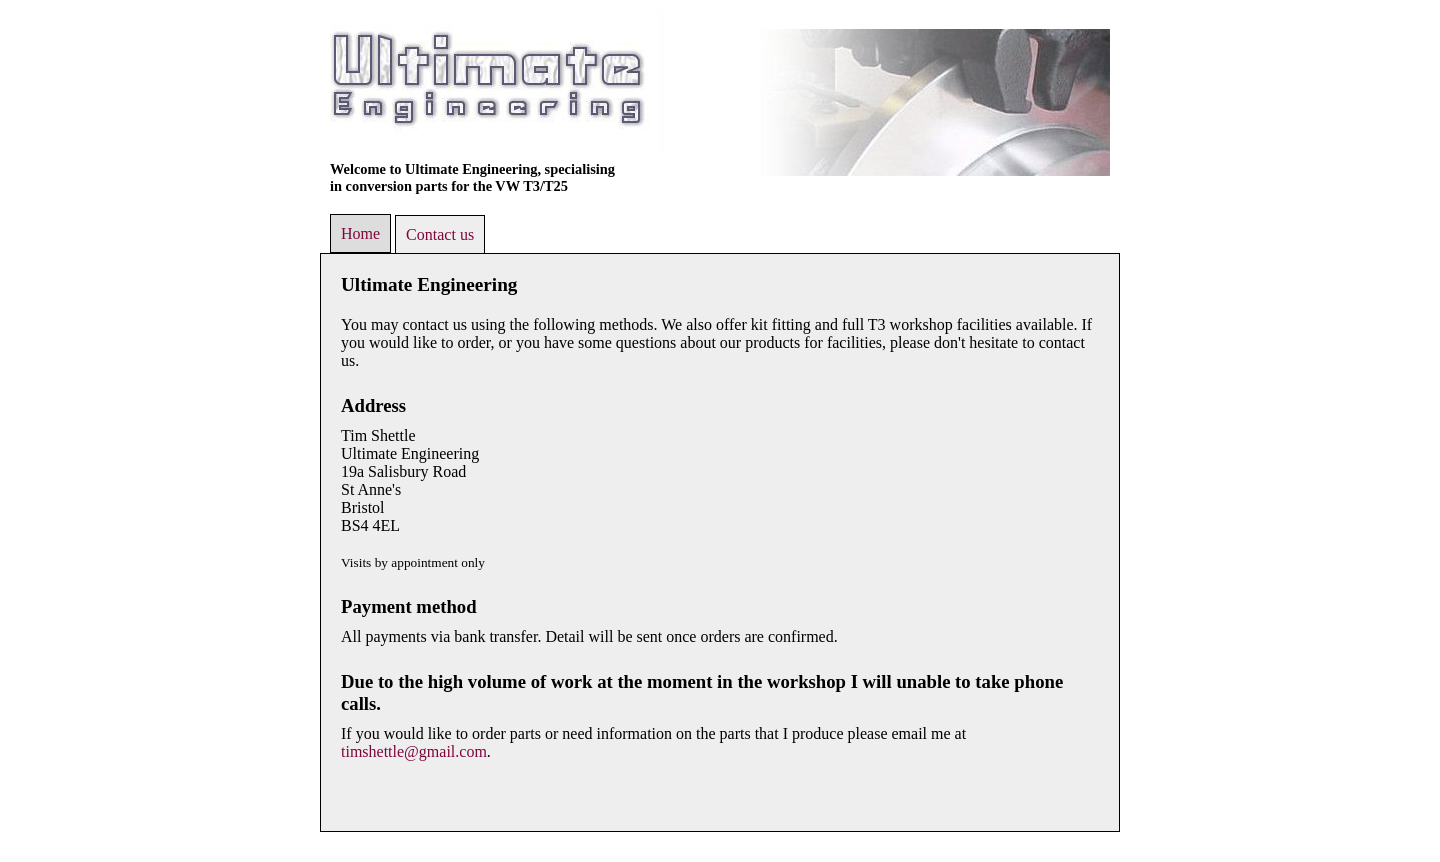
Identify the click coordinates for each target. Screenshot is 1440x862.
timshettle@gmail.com (414, 751)
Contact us (440, 234)
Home (360, 233)
